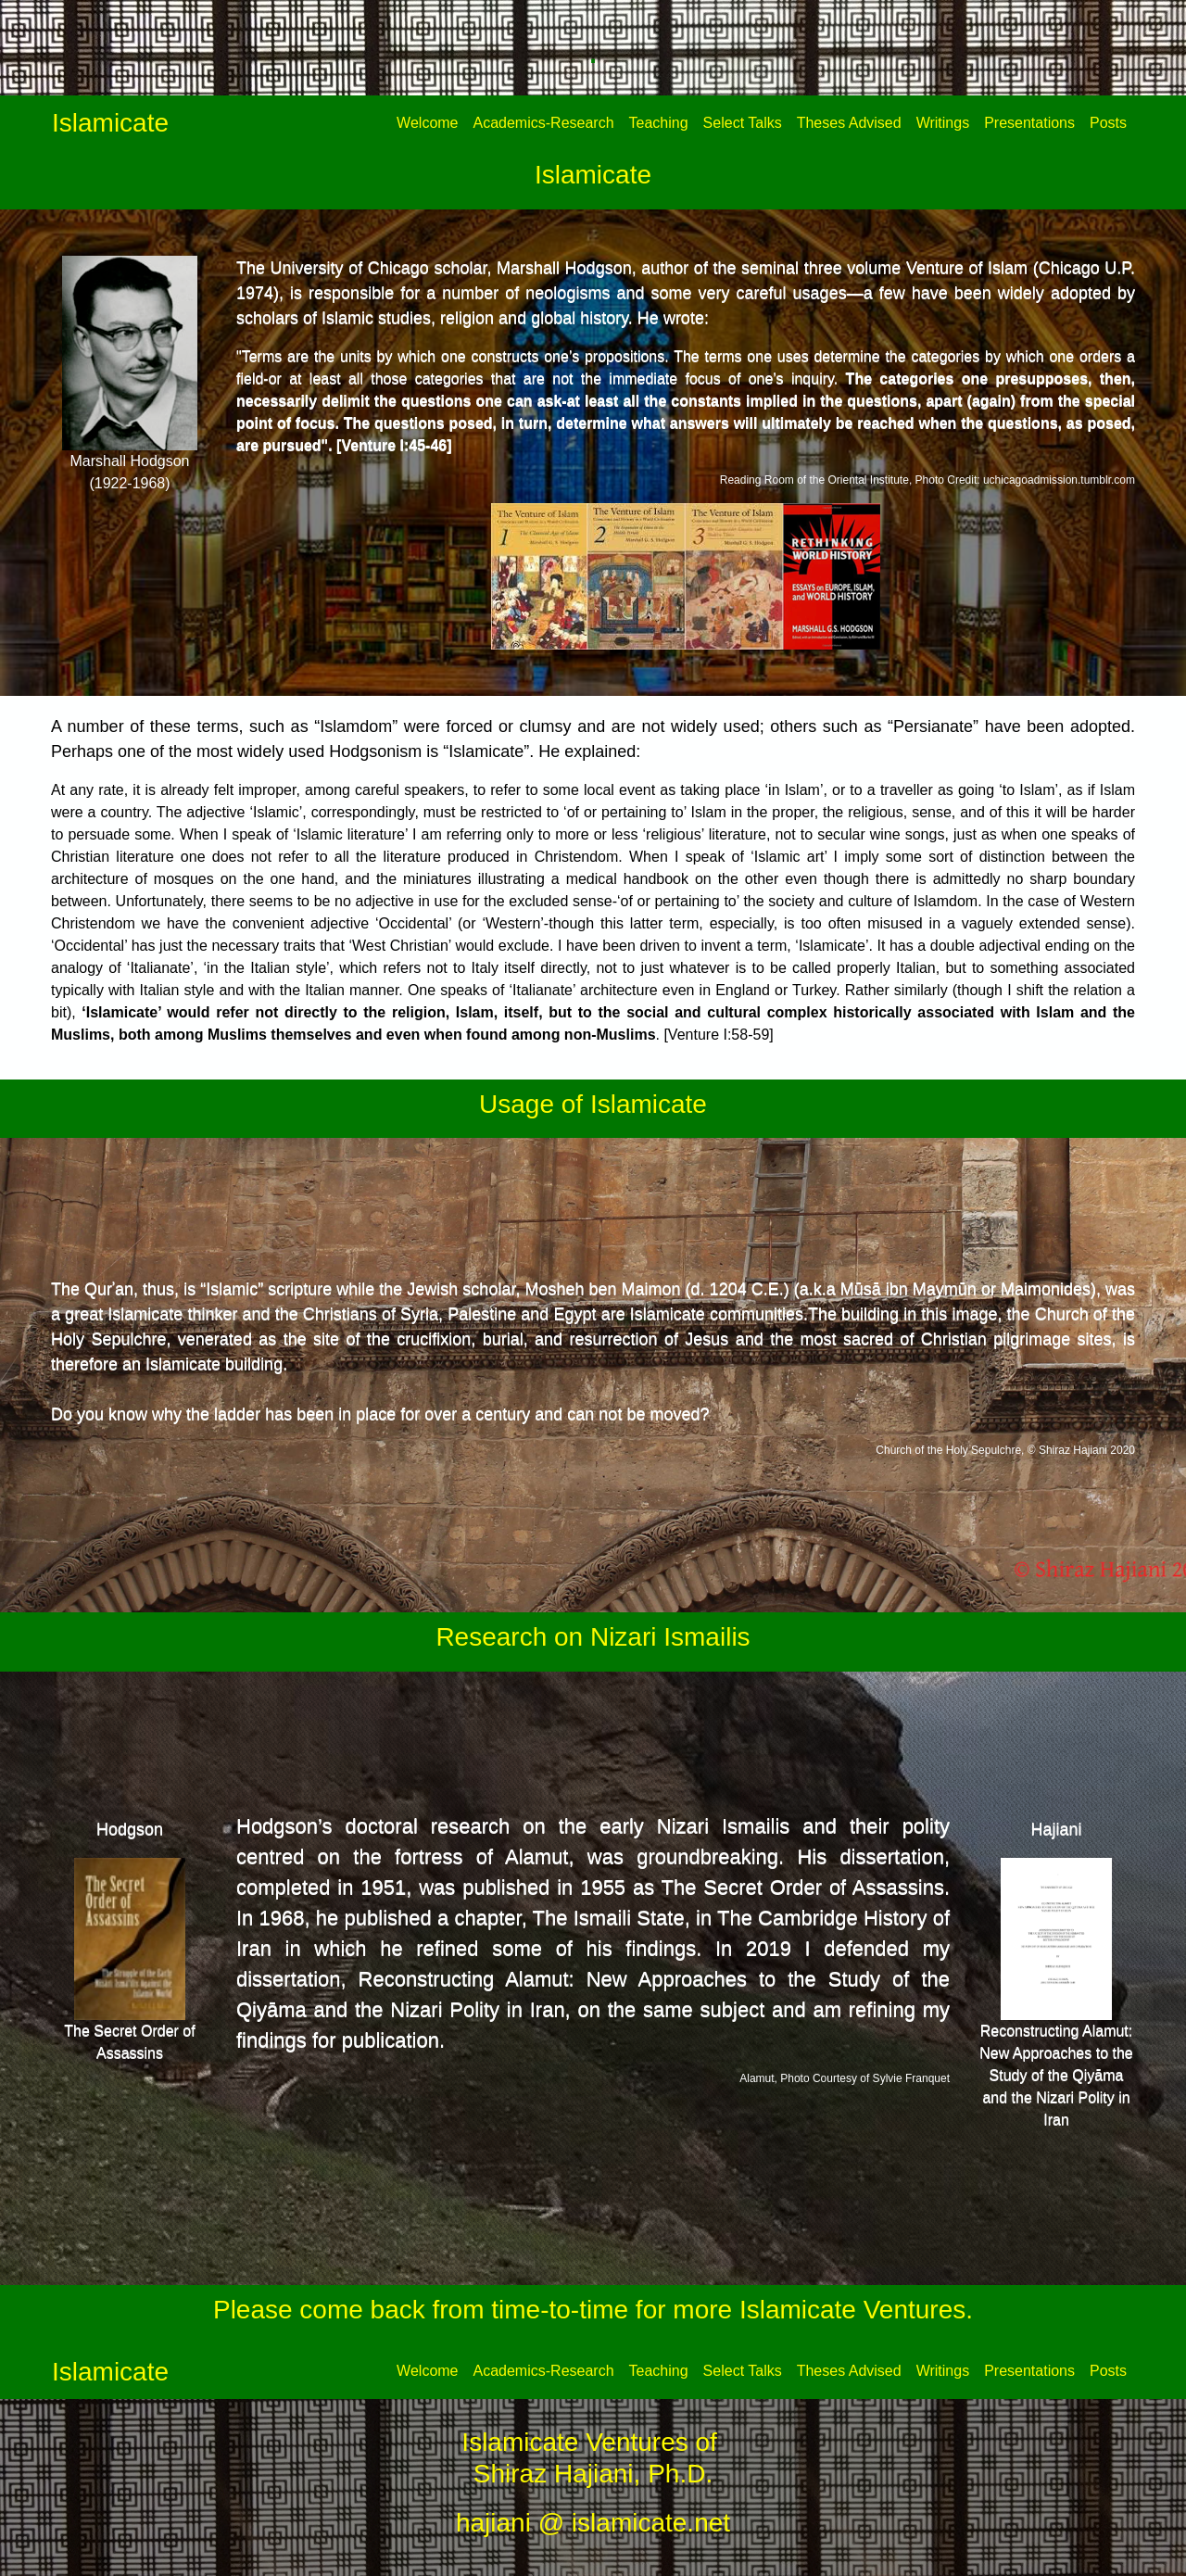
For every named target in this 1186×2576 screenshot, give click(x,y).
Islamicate (110, 122)
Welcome (427, 123)
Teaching (658, 123)
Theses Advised (849, 123)
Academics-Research (543, 123)
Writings (943, 123)
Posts (1108, 123)
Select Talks (742, 123)
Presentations (1029, 123)
